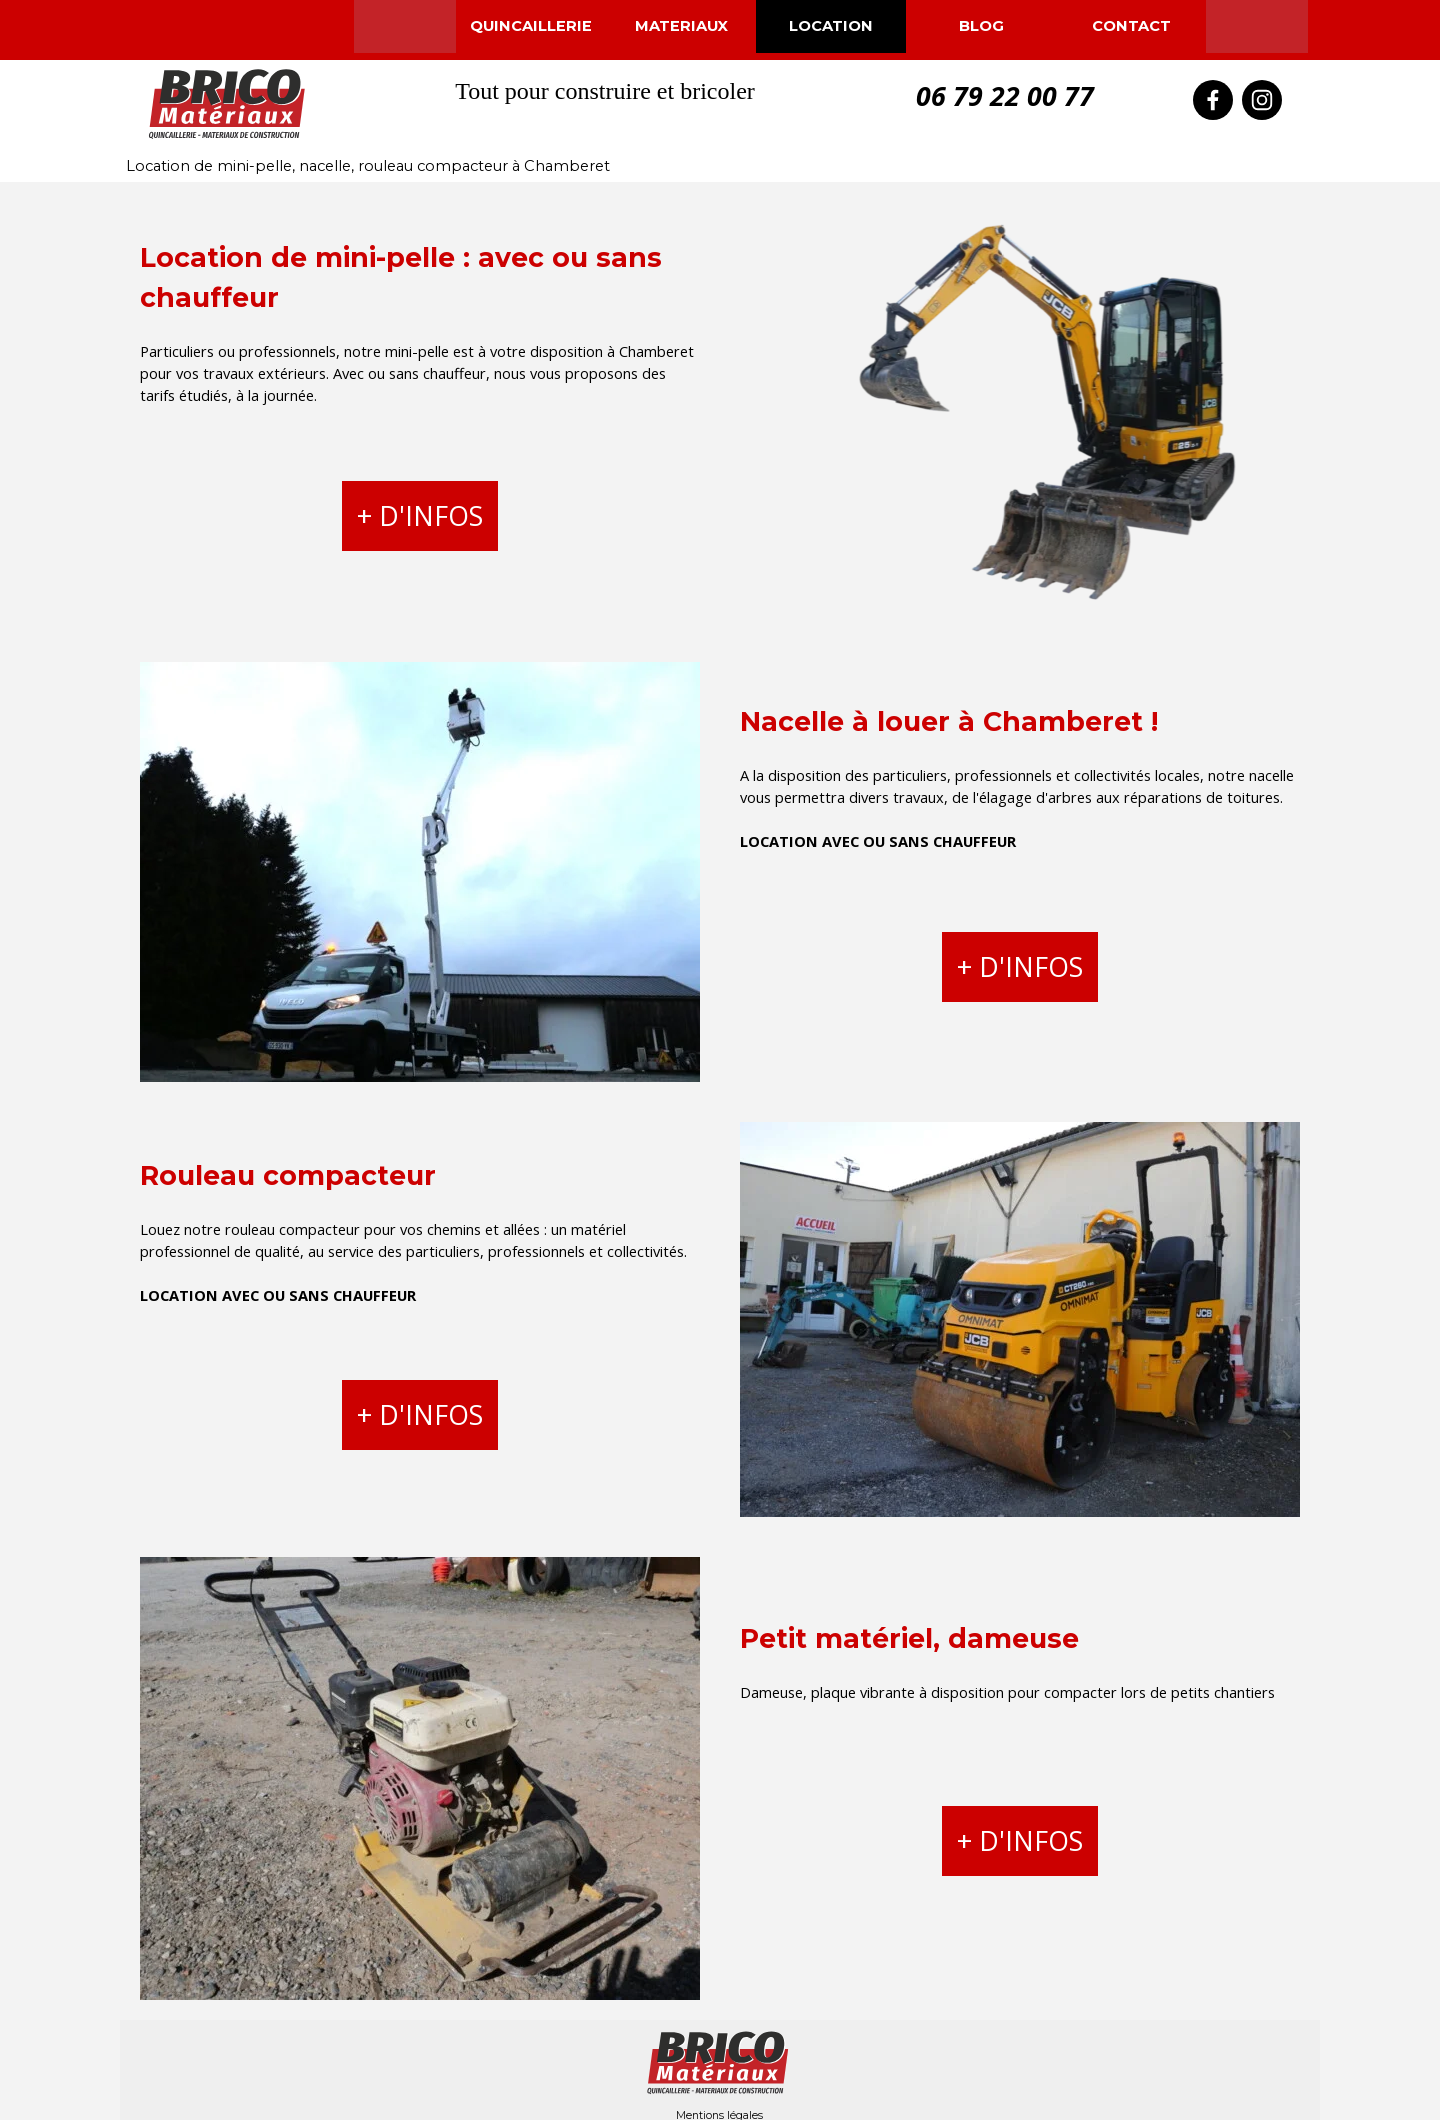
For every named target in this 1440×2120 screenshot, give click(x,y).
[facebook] (1213, 100)
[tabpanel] (420, 322)
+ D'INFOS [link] (420, 516)
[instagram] (1262, 100)
